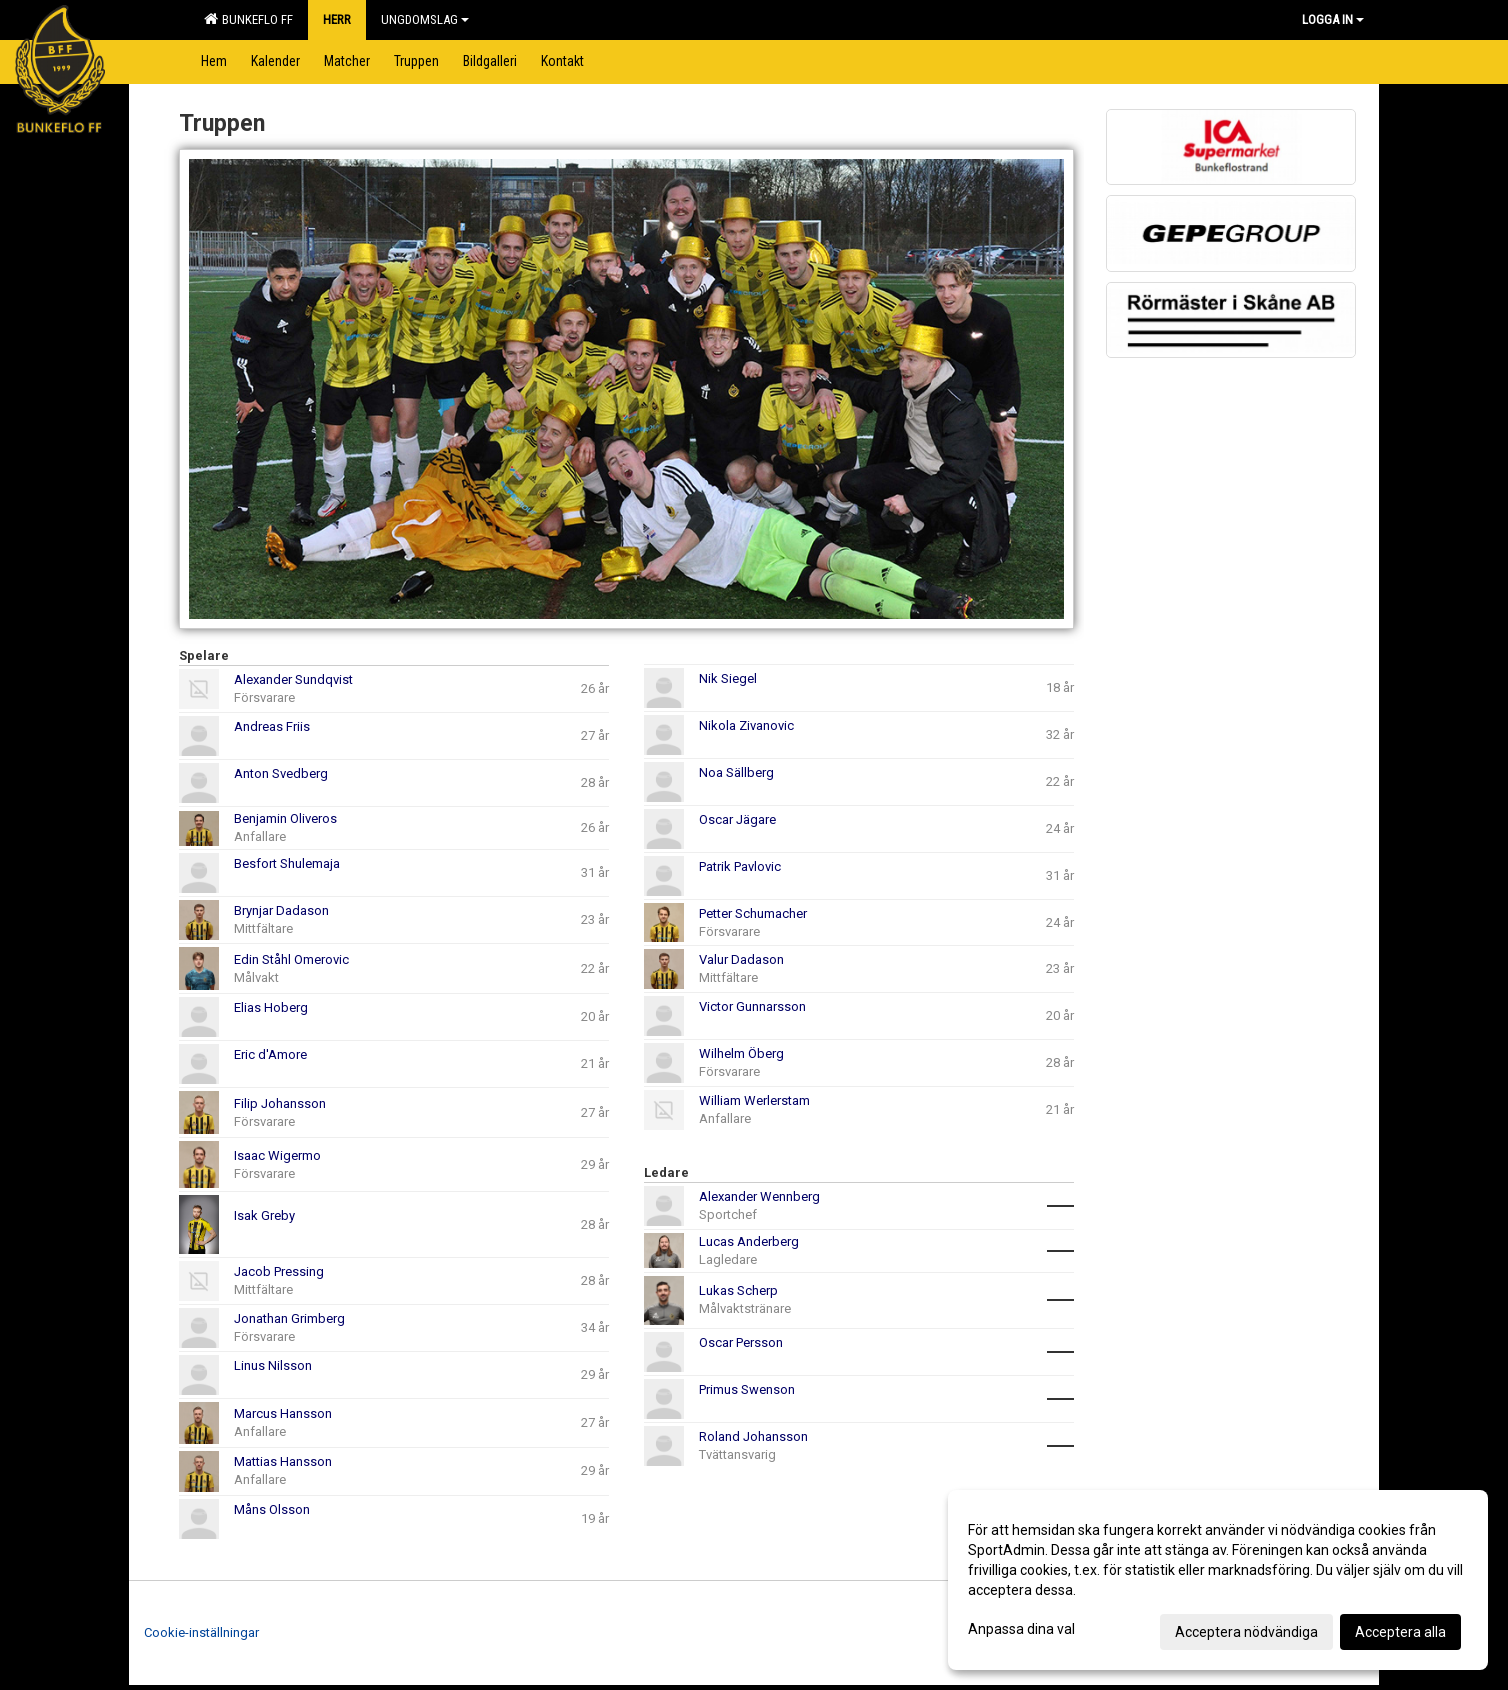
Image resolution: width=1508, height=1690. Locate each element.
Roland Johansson (753, 1436)
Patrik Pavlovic (740, 866)
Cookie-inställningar (201, 1632)
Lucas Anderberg (749, 1241)
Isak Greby (264, 1215)
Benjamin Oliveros (285, 818)
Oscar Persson (741, 1342)
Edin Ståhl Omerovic (291, 959)
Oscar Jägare (737, 819)
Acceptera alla (1400, 1632)
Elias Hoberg (271, 1007)
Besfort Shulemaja (287, 863)
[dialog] (1218, 1580)
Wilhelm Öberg (741, 1053)
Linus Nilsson (273, 1365)
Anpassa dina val (1021, 1629)
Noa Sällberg (736, 772)
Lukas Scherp (738, 1290)
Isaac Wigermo (277, 1155)
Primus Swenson (747, 1389)
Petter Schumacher (753, 913)
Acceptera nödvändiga (1246, 1632)
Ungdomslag (425, 19)
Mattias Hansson (283, 1461)
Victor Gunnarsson (752, 1006)
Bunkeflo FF (248, 19)
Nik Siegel (728, 678)
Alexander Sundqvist (293, 679)
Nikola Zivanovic (746, 725)
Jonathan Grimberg (289, 1318)
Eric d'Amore (270, 1054)
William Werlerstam (754, 1100)
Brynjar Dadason (281, 910)
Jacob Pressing (279, 1271)
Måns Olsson (272, 1509)
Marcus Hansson (283, 1413)
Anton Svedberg (281, 773)
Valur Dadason (741, 959)
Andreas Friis (272, 726)
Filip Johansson (280, 1103)
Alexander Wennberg (759, 1196)
